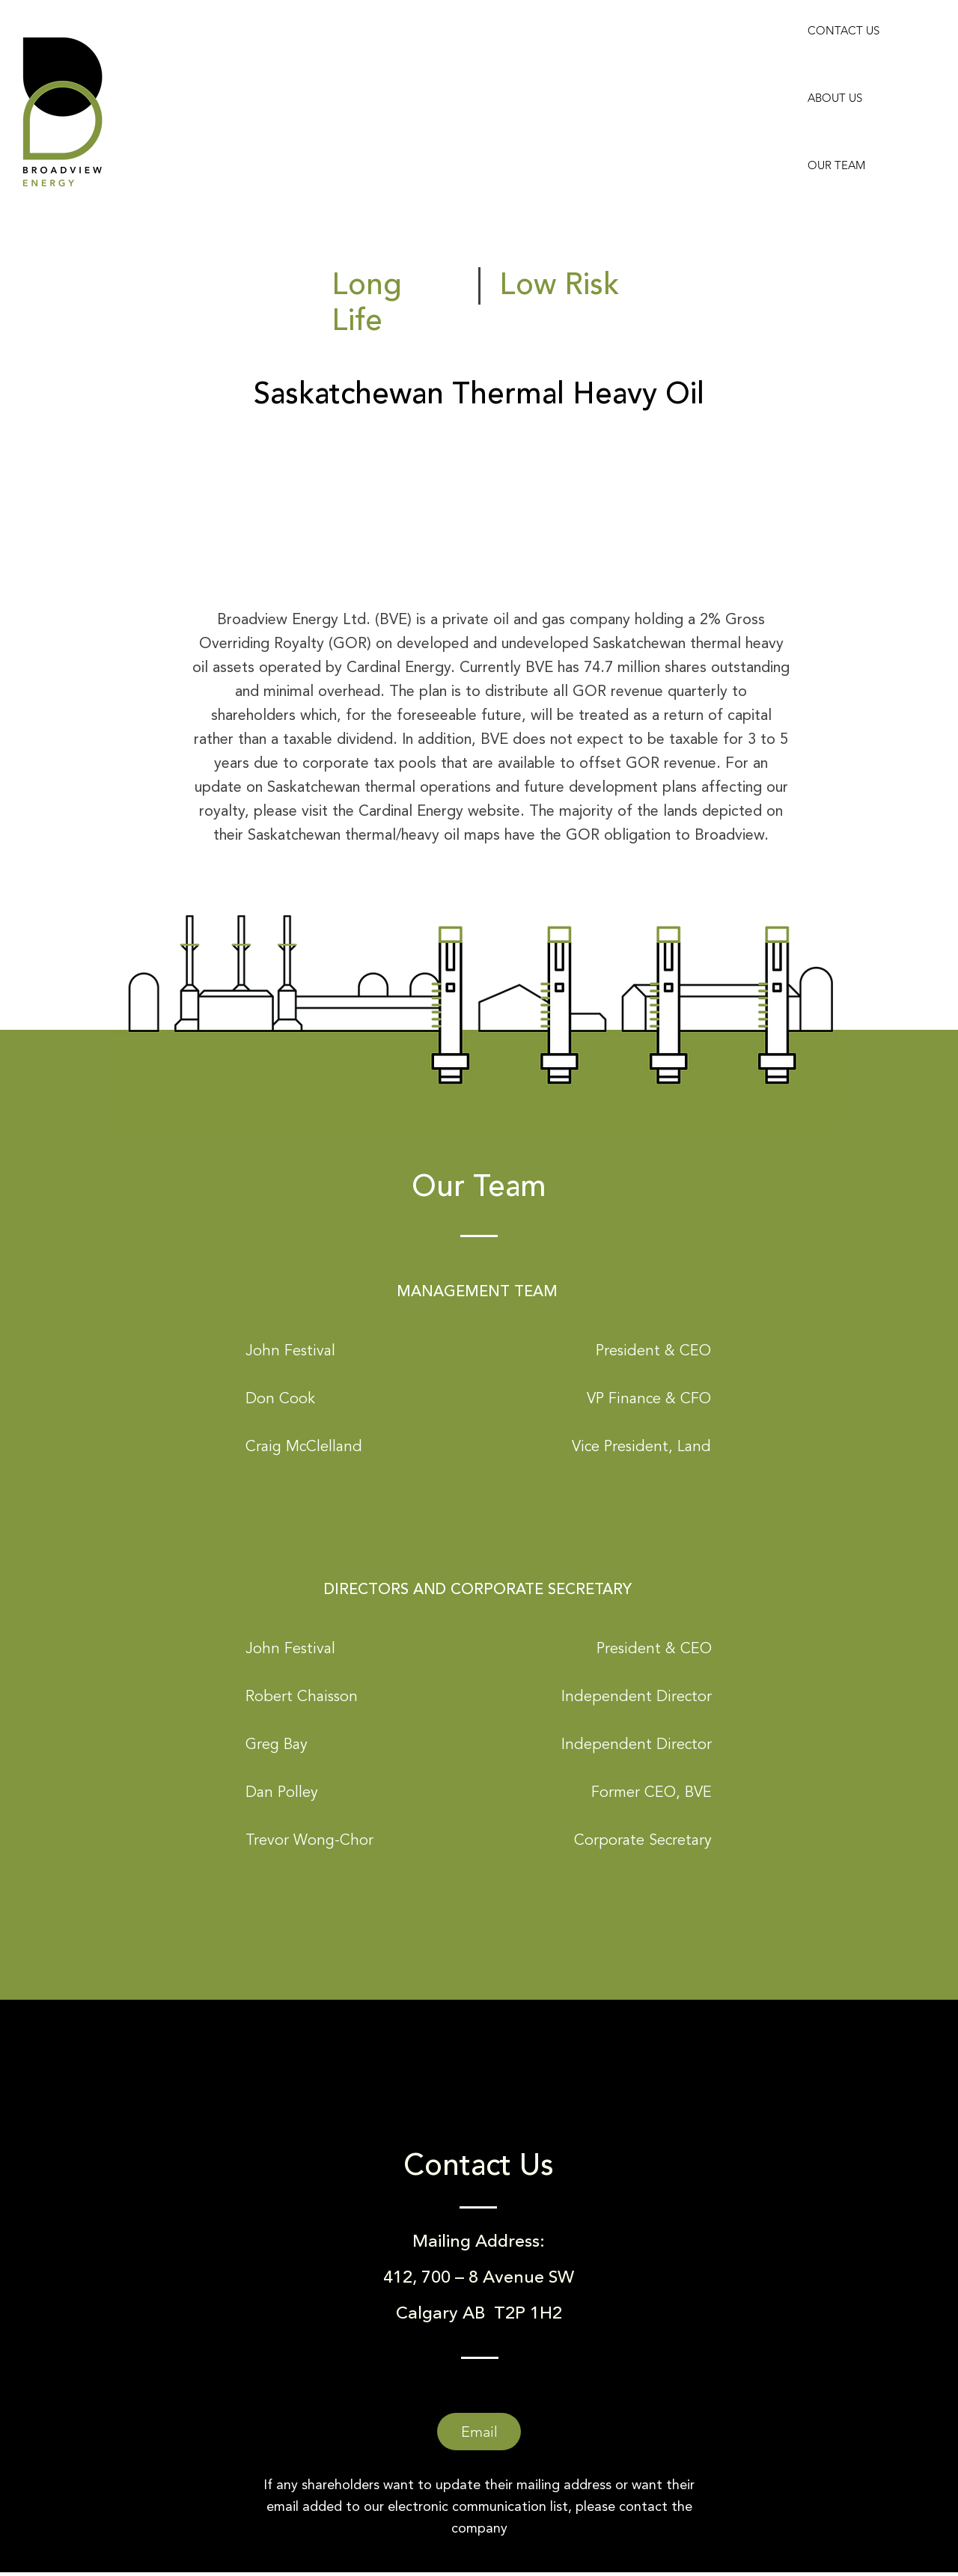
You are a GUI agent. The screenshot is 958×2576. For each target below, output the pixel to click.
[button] (290, 1350)
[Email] (479, 2431)
